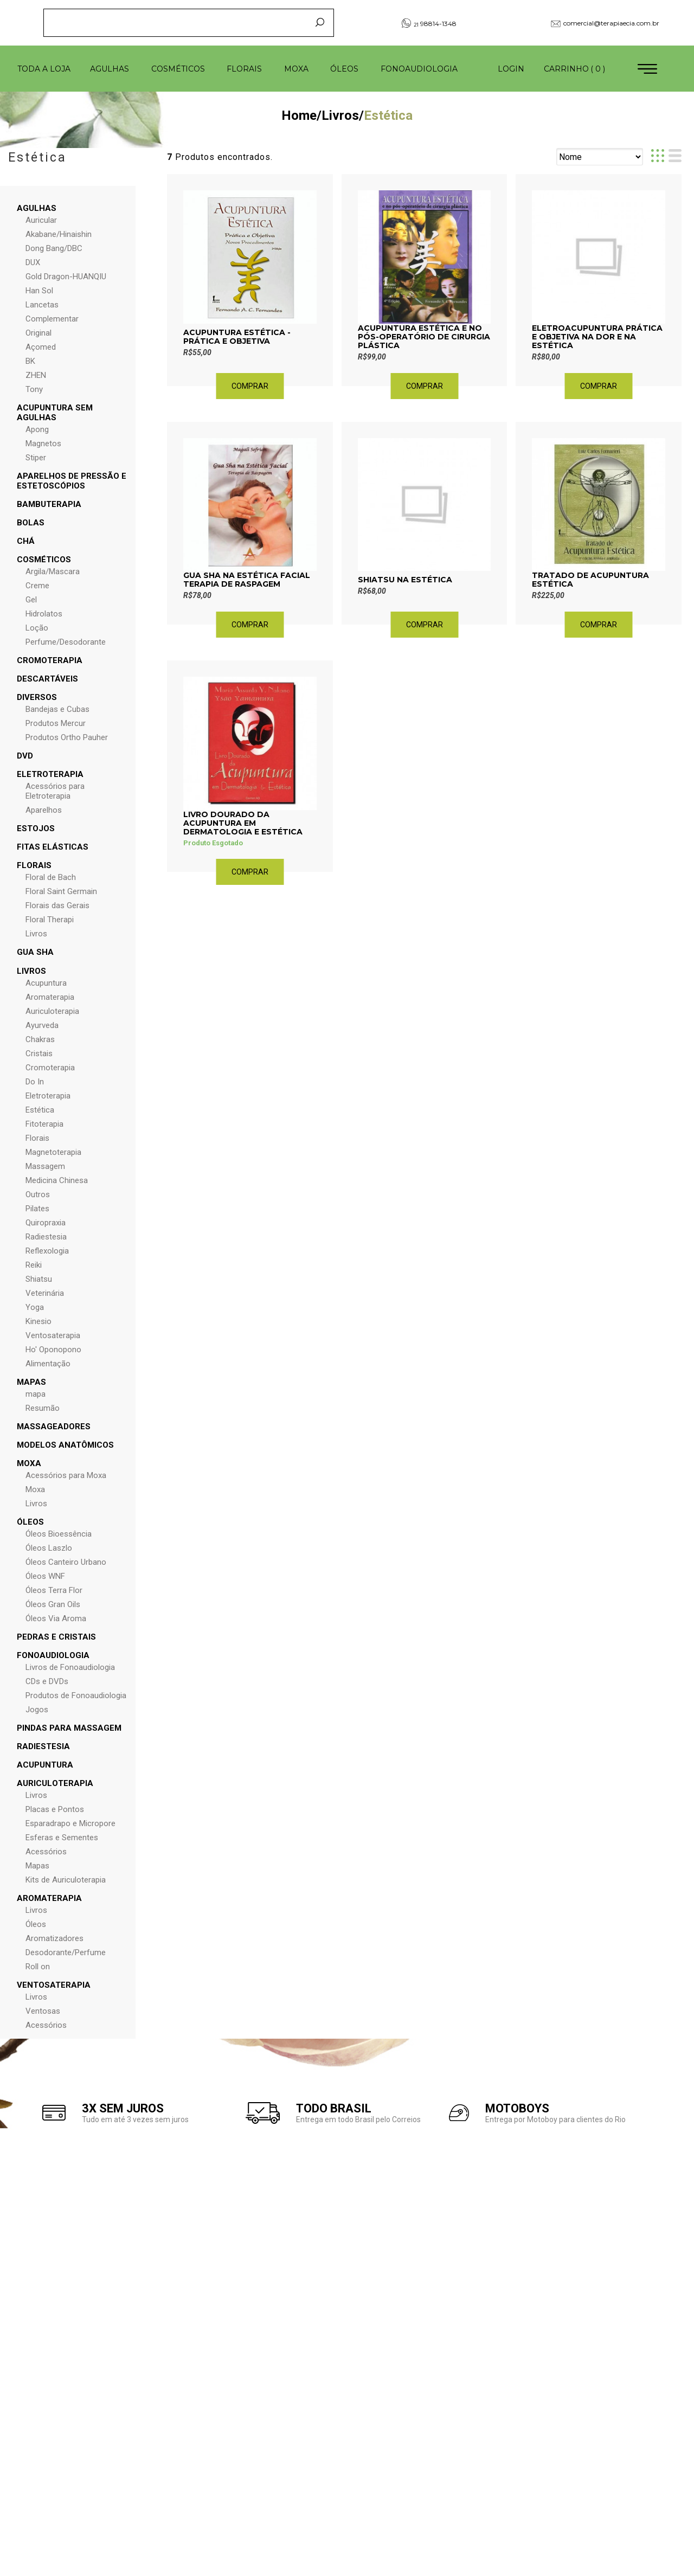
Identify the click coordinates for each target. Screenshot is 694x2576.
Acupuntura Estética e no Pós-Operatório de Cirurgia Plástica (424, 337)
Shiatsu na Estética (405, 579)
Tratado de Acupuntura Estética (590, 579)
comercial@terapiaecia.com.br (605, 23)
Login (511, 69)
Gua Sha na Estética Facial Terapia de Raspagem (246, 579)
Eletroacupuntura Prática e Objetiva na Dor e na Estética (597, 337)
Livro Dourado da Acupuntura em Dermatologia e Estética (243, 823)
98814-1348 (429, 23)
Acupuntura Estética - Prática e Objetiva (237, 336)
